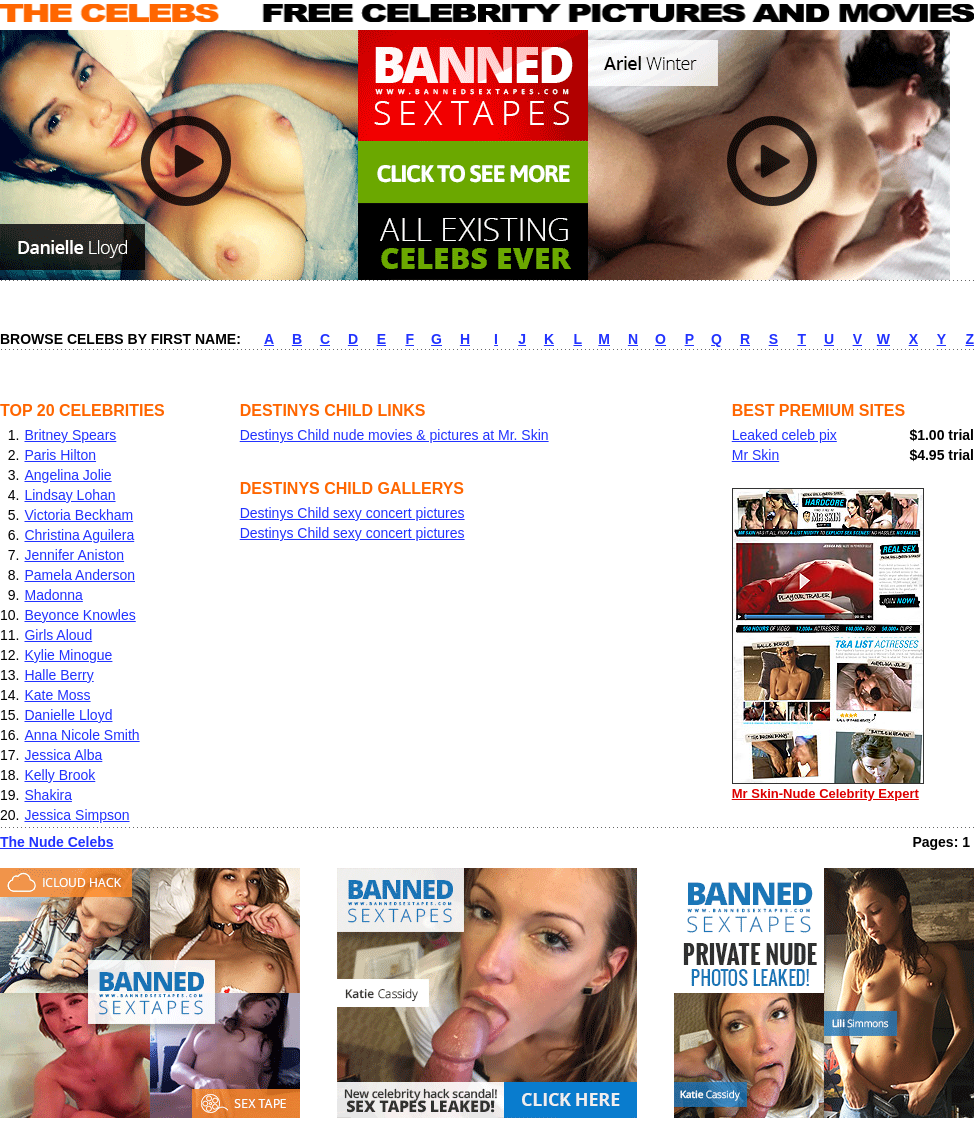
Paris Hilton (60, 455)
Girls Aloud (58, 635)
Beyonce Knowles (79, 615)
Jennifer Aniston (74, 555)
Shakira (47, 795)
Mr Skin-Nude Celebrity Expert (828, 786)
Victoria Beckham (78, 515)
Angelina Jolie (67, 475)
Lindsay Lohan (69, 495)
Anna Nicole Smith (81, 735)
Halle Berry (58, 675)
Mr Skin (755, 455)
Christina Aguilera (79, 535)
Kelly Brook (59, 775)
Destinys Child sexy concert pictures (352, 513)
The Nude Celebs (57, 842)
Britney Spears (70, 435)
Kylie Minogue (68, 655)
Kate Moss (57, 695)
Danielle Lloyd (68, 715)
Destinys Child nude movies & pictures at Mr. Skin (394, 435)
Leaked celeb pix (784, 435)
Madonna (53, 595)
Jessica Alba (63, 755)
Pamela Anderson (79, 575)
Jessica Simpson (76, 815)
